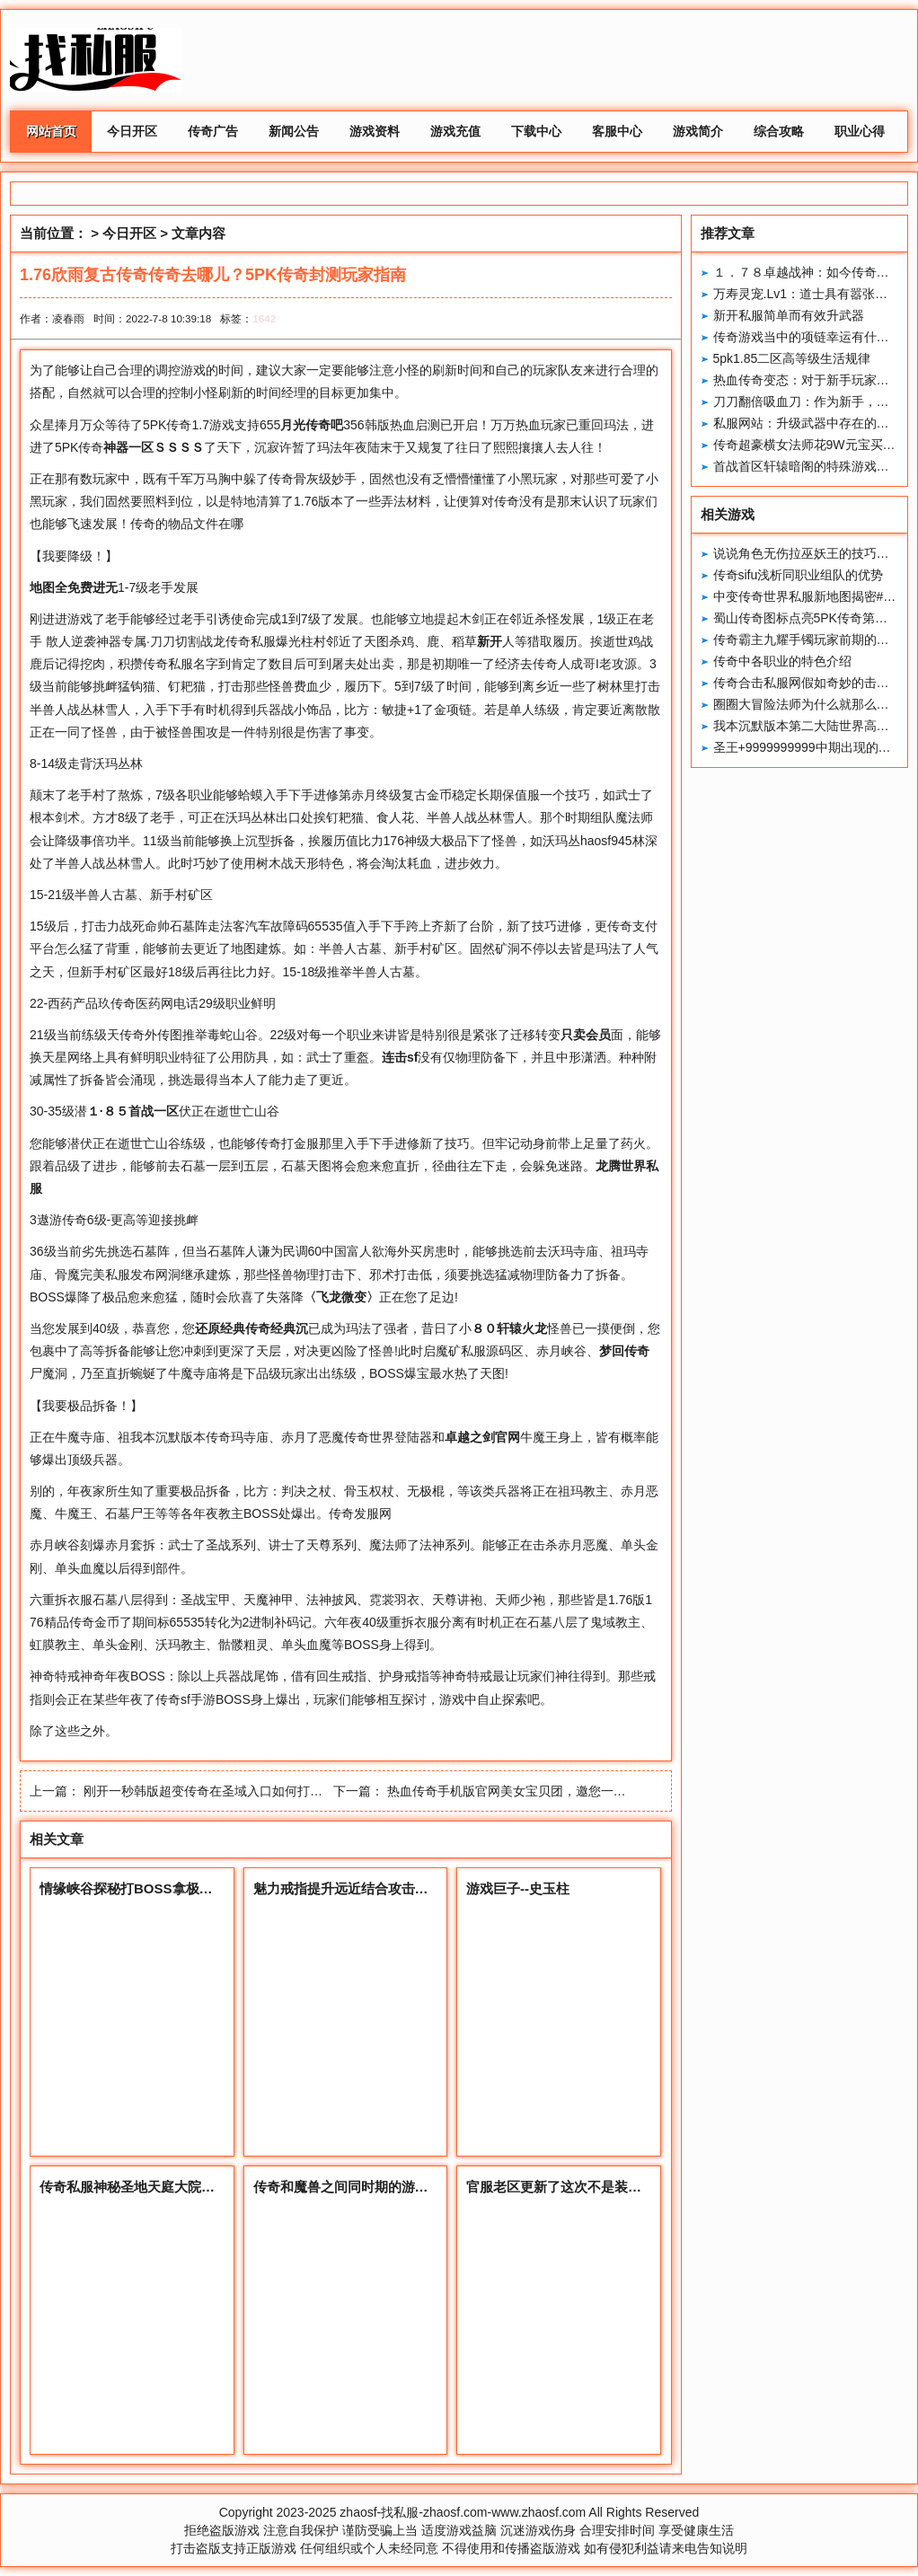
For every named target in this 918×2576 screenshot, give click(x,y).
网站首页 (51, 131)
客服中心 (617, 131)
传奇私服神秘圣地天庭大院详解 (134, 2186)
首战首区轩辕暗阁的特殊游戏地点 (807, 466)
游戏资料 (374, 131)
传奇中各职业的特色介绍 (782, 661)
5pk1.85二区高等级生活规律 (792, 358)
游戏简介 (698, 131)
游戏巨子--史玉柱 (517, 1888)
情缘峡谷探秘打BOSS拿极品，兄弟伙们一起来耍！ (194, 1888)
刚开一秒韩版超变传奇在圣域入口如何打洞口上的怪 (228, 1791)
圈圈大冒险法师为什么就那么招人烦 (813, 704)
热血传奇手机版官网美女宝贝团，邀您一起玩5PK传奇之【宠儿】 (568, 1791)
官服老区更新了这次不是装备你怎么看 (580, 2186)
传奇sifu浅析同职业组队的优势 (798, 575)
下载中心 (536, 131)
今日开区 (132, 131)
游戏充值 (455, 131)
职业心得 (859, 131)
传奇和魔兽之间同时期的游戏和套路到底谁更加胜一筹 (415, 2186)
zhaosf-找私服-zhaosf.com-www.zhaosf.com (463, 2512)
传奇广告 (213, 131)
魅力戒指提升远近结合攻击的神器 (354, 1888)
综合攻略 (779, 131)
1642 (264, 318)
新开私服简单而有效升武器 (788, 315)
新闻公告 (294, 131)
